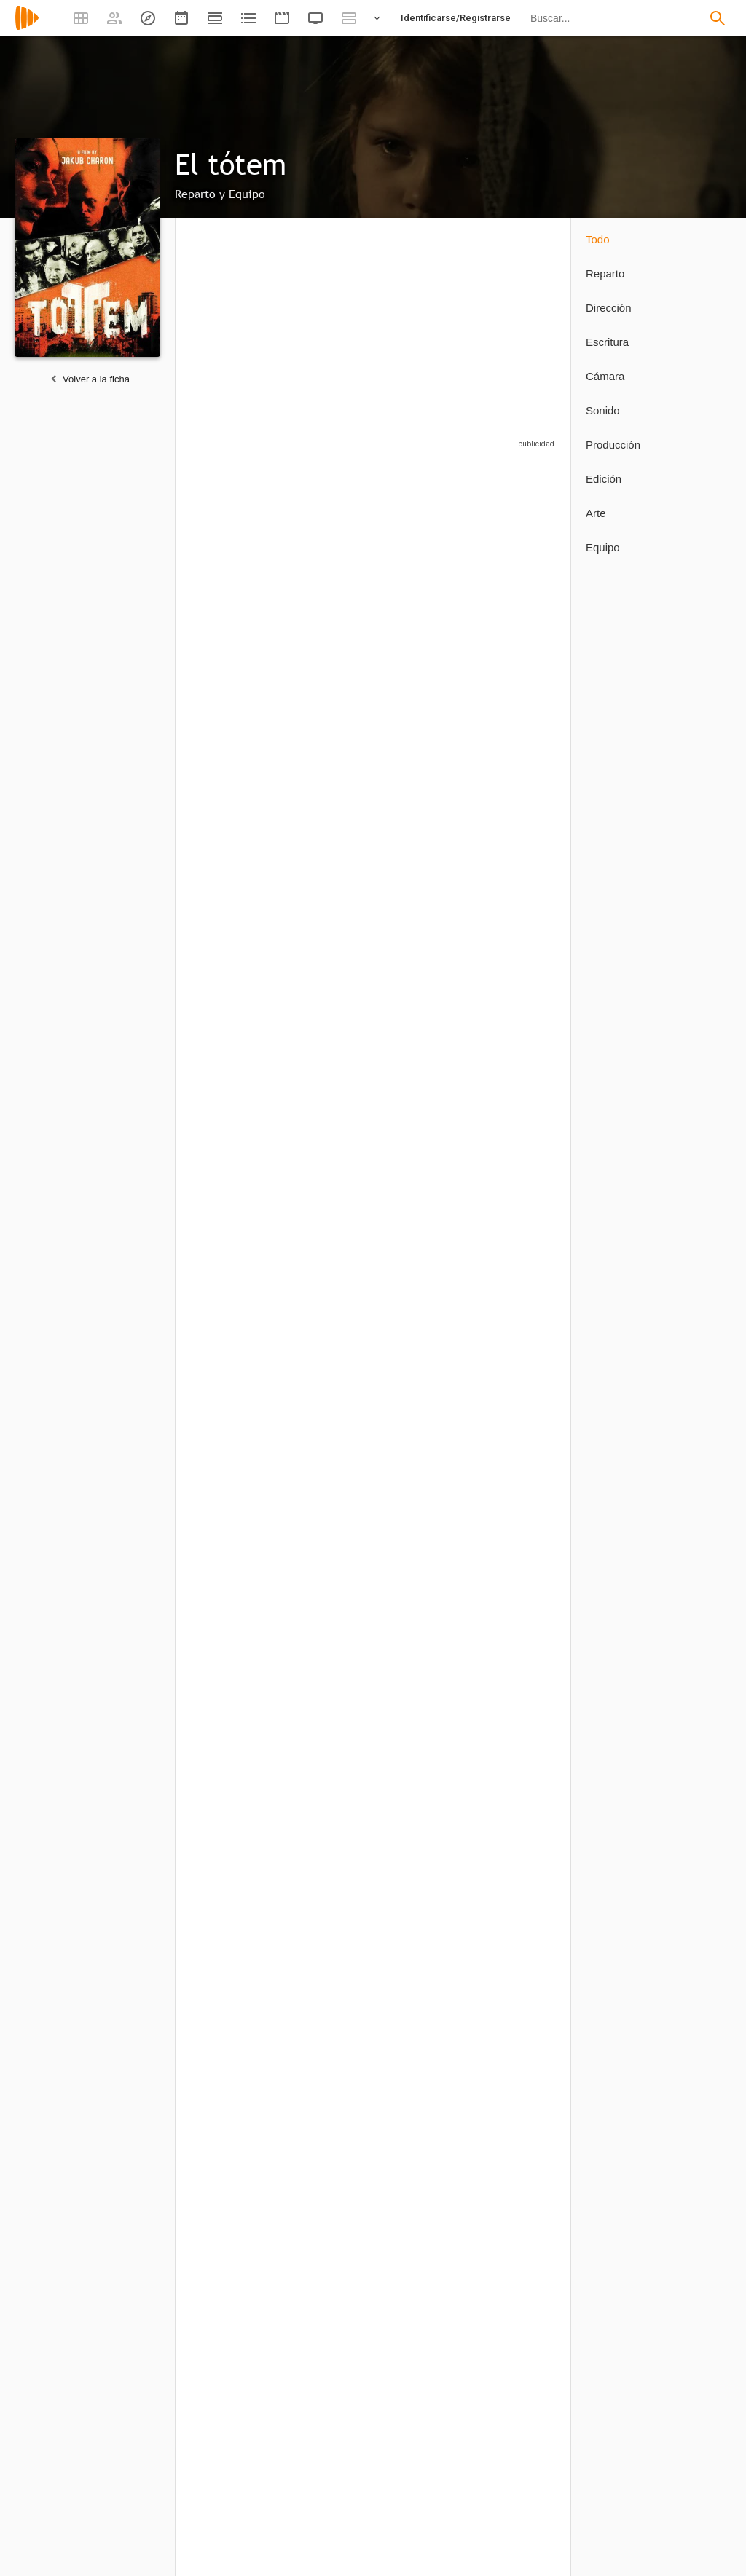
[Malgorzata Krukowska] (428, 930)
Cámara (605, 376)
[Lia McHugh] (516, 753)
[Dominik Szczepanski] (238, 1461)
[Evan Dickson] (516, 1107)
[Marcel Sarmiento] (326, 1702)
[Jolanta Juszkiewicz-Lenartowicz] (238, 930)
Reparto (605, 273)
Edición (603, 479)
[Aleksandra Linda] (238, 1107)
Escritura (607, 342)
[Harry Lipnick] (326, 2172)
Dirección (609, 308)
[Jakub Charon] (238, 1702)
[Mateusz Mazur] (238, 1284)
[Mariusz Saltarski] (333, 1284)
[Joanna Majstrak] (428, 1107)
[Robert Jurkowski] (428, 753)
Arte (596, 513)
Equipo (603, 547)
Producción (613, 444)
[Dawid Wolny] (421, 1461)
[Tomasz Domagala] (333, 2410)
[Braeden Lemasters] (333, 930)
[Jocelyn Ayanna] (333, 1107)
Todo (598, 239)
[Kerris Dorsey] (333, 583)
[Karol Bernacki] (238, 583)
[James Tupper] (333, 753)
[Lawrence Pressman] (516, 930)
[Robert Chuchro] (428, 583)
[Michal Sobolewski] (516, 1284)
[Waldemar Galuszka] (238, 753)
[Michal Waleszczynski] (333, 1461)
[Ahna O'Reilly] (516, 583)
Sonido (603, 410)
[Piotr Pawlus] (238, 2172)
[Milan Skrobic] (428, 1284)
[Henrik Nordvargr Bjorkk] (238, 2410)
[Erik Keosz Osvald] (428, 2410)
